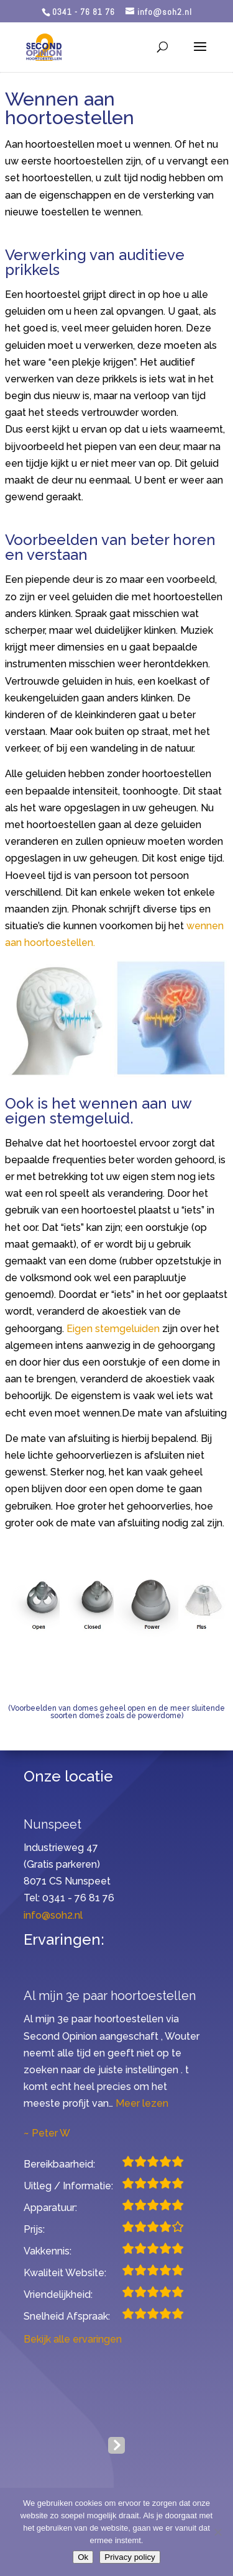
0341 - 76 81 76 (83, 11)
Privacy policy (129, 2557)
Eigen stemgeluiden (113, 1329)
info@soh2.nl (53, 1915)
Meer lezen (142, 2103)
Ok (83, 2557)
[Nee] (217, 2532)
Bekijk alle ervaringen (73, 2338)
